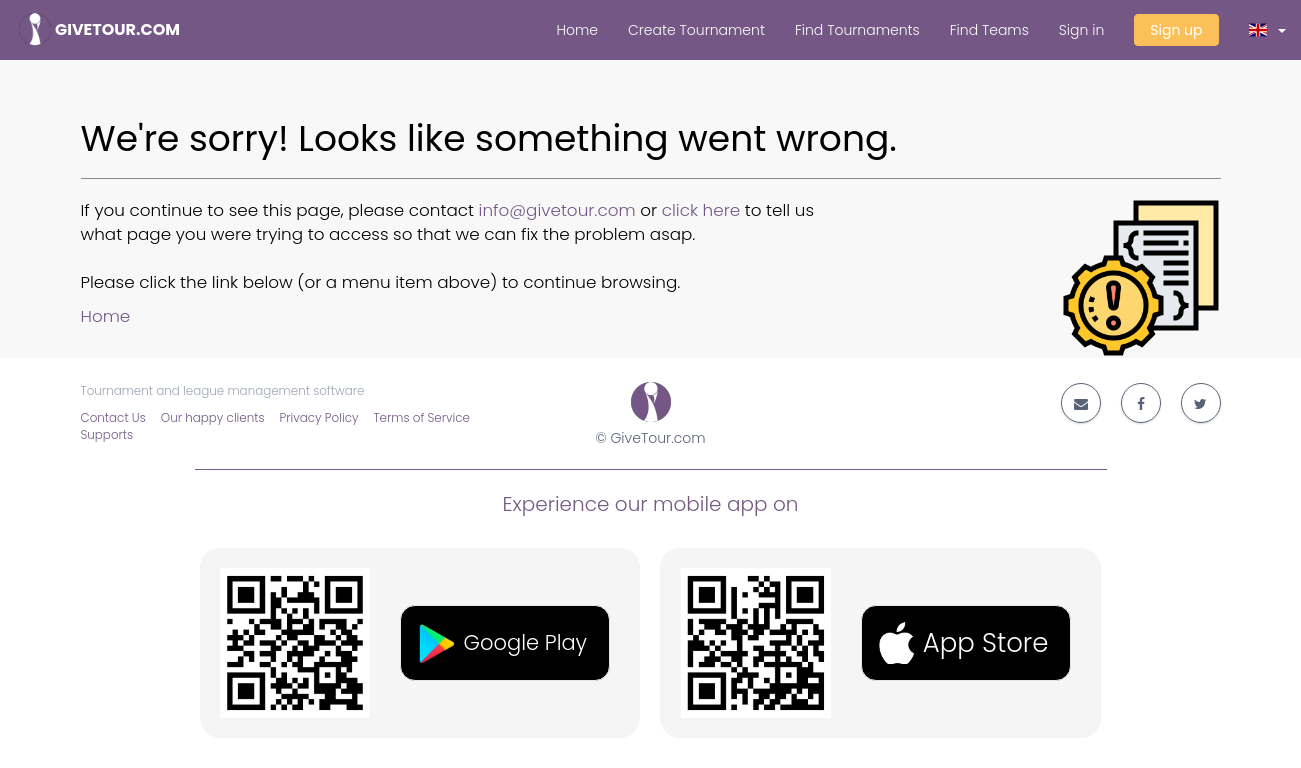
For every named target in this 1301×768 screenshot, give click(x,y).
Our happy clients (213, 418)
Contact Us (113, 418)
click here (701, 210)
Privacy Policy (319, 418)
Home (577, 30)
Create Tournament (696, 30)
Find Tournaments (857, 30)
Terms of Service (421, 418)
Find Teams (989, 30)
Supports (107, 435)
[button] (1268, 30)
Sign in (1081, 30)
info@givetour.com (557, 210)
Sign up (1176, 30)
